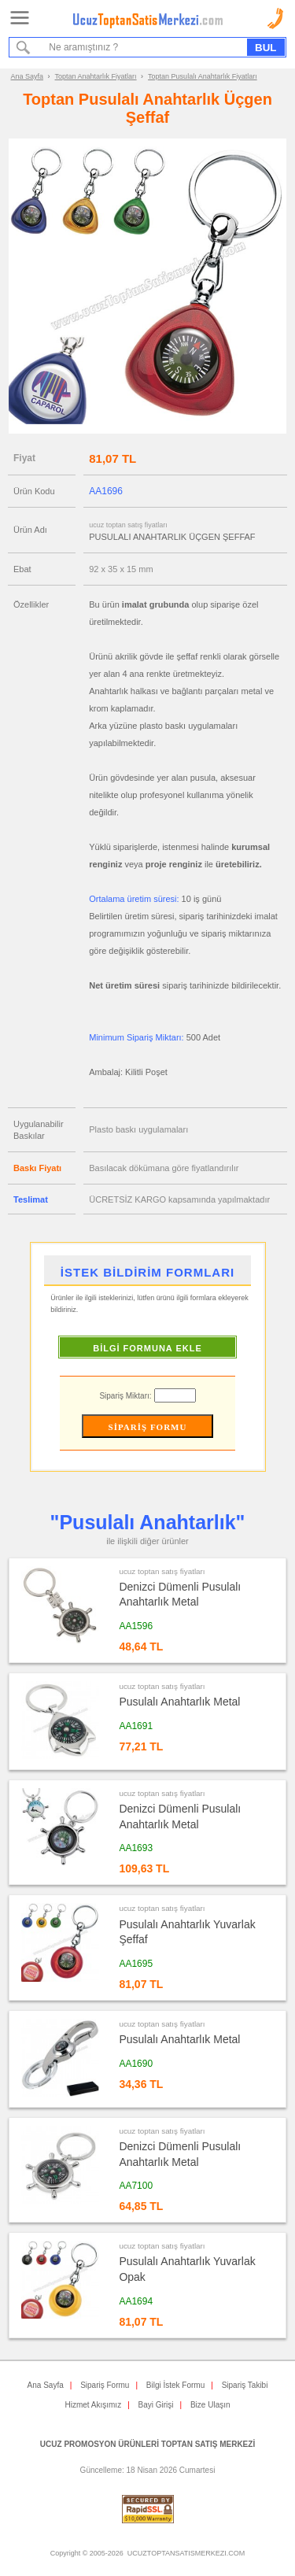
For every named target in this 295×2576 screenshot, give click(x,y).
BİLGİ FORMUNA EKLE (147, 1348)
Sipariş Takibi (245, 2385)
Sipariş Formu (104, 2385)
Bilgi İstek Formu (175, 2385)
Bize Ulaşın (210, 2404)
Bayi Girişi (156, 2404)
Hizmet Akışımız (93, 2404)
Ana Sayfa (27, 76)
